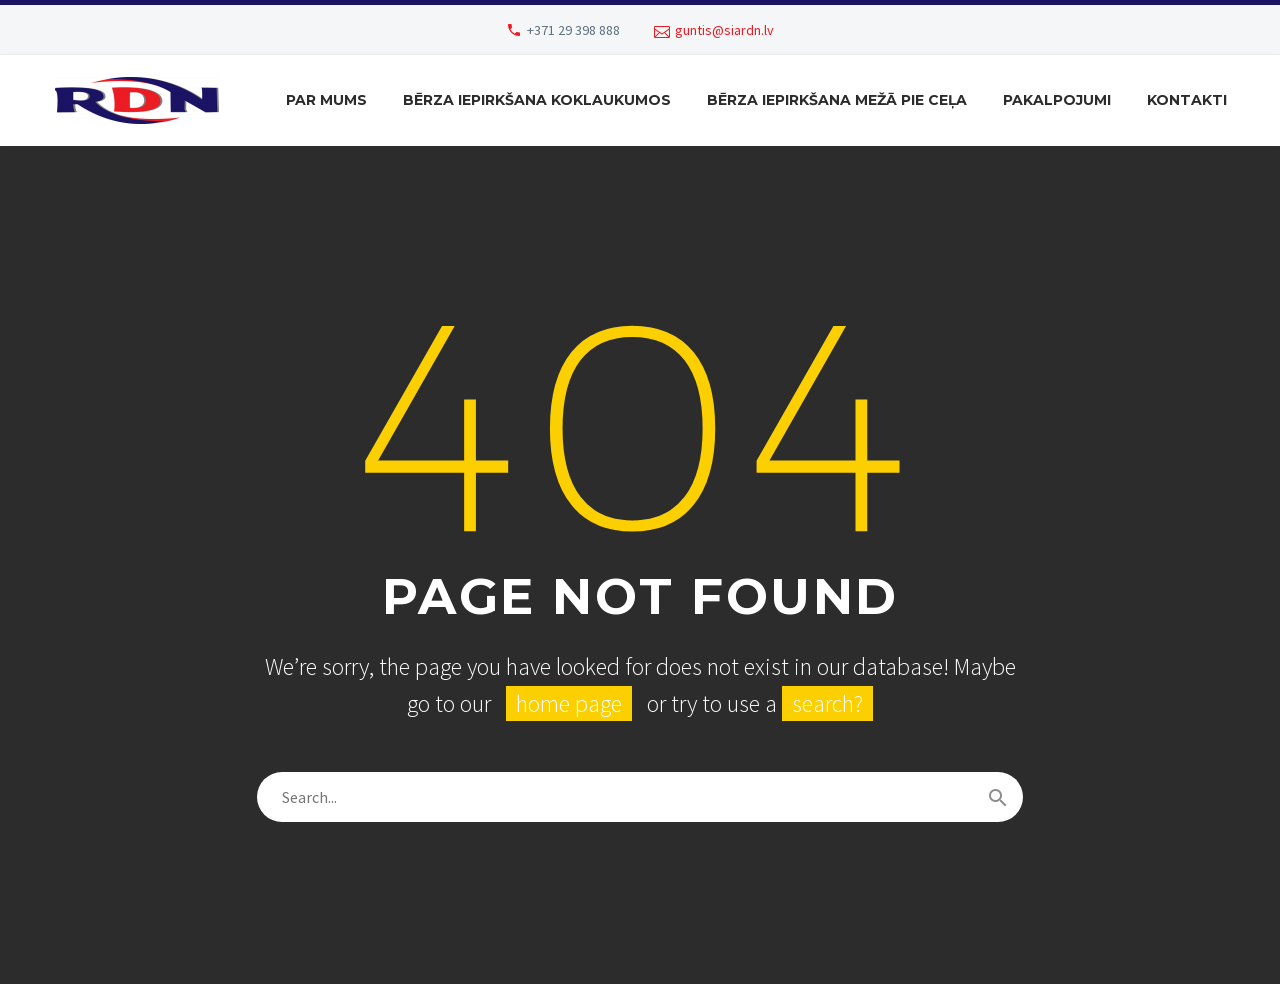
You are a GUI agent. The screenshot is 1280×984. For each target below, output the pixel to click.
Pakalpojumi (1057, 100)
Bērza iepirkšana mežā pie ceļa (837, 100)
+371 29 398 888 (573, 30)
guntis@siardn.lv (724, 30)
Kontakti (1187, 100)
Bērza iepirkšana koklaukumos (537, 100)
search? (827, 703)
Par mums (326, 100)
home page (569, 703)
